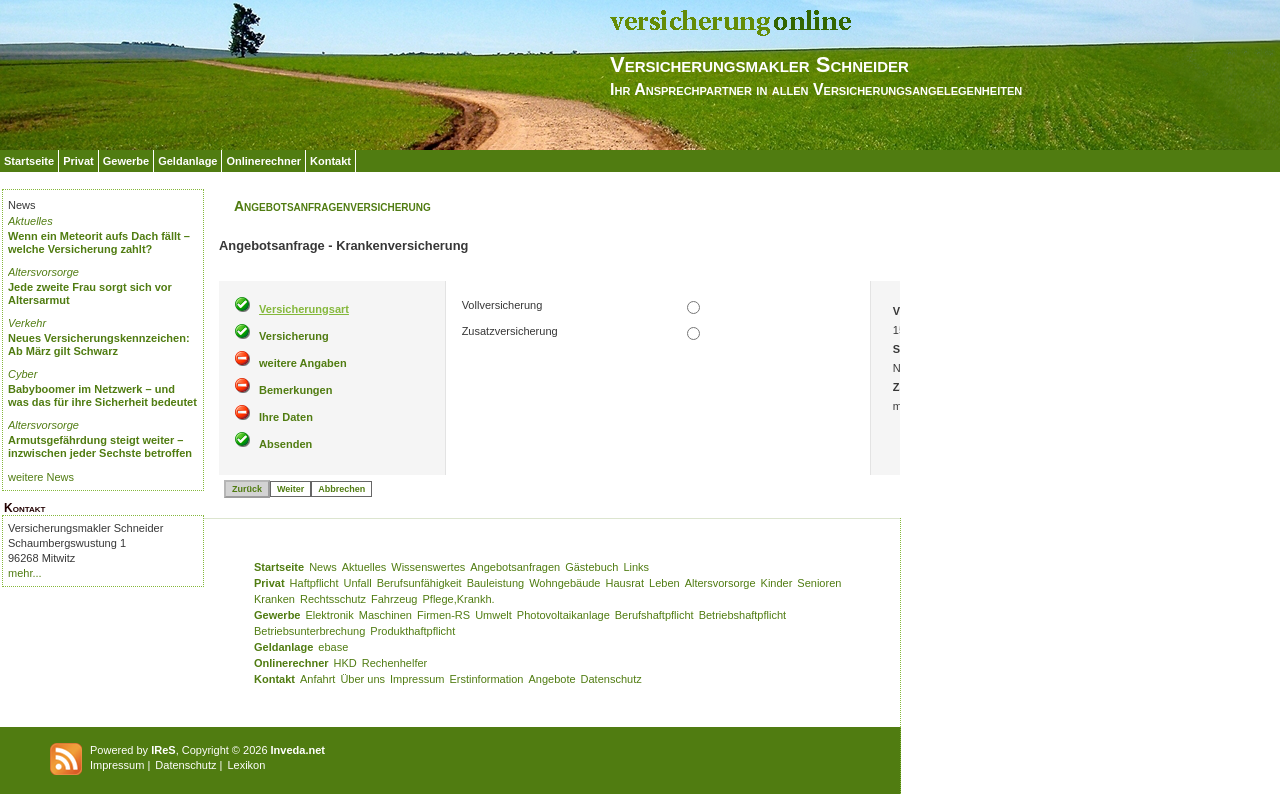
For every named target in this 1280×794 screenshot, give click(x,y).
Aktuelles (30, 221)
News (323, 567)
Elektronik (329, 615)
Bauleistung (496, 583)
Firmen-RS (443, 615)
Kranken (274, 599)
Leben (664, 583)
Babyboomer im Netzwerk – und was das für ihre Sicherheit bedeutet (102, 395)
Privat (78, 161)
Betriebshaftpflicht (742, 615)
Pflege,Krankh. (459, 599)
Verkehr (27, 323)
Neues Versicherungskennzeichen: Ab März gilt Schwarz (99, 344)
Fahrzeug (394, 599)
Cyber (22, 374)
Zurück (247, 489)
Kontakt (330, 161)
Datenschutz (611, 679)
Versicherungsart (304, 309)
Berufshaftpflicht (654, 615)
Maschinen (385, 615)
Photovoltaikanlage (563, 615)
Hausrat (625, 583)
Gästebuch (591, 567)
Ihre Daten (286, 417)
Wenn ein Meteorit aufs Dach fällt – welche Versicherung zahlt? (99, 242)
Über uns (362, 679)
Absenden (285, 444)
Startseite (29, 161)
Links (636, 567)
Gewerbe (126, 161)
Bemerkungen (295, 390)
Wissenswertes (428, 567)
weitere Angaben (303, 363)
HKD (345, 663)
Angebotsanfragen (515, 567)
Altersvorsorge (43, 272)
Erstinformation (486, 679)
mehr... (25, 573)
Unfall (358, 583)
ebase (333, 647)
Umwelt (493, 615)
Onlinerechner (263, 161)
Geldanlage (187, 161)
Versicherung (294, 336)
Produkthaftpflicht (412, 631)
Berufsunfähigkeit (419, 583)
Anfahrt (317, 679)
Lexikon (246, 765)
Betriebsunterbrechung (309, 631)
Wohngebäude (564, 583)
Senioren (819, 583)
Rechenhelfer (394, 663)
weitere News (41, 477)
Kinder (777, 583)
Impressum (417, 679)
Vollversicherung (502, 305)
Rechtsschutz (333, 599)
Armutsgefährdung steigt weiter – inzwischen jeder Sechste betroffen (100, 446)
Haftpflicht (314, 583)
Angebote (551, 679)
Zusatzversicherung (510, 331)
